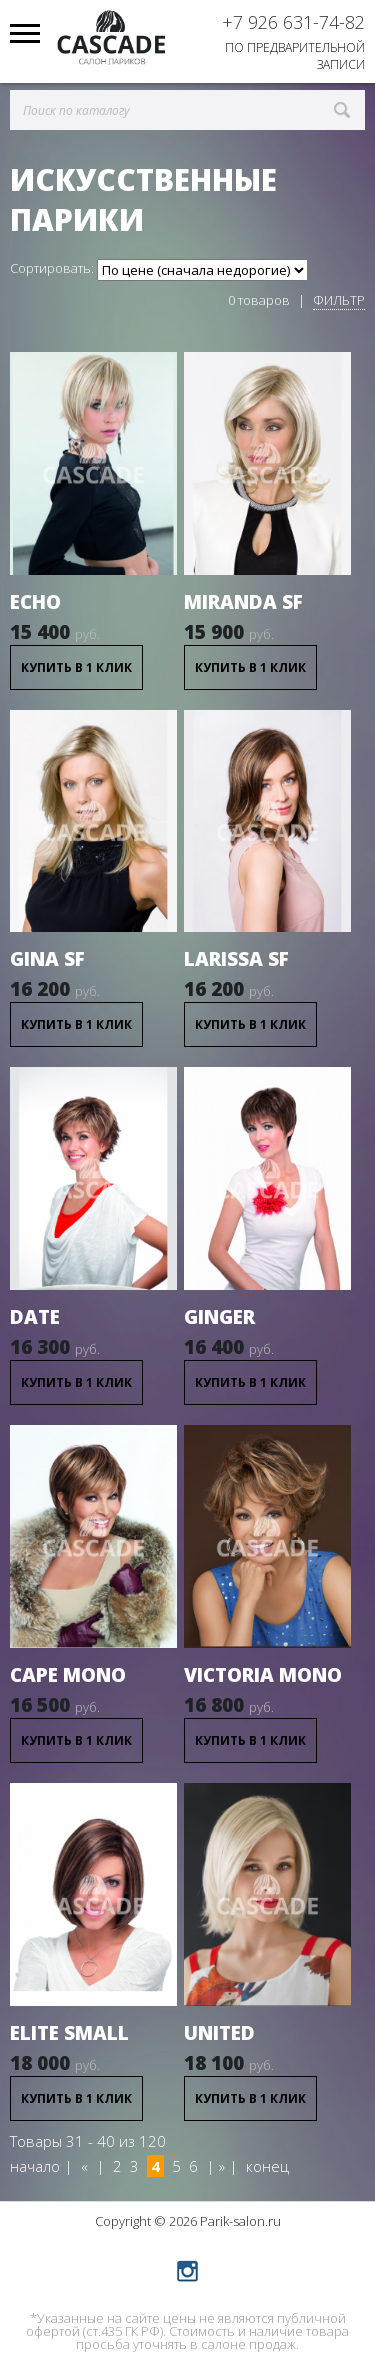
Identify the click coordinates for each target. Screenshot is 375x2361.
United (219, 2033)
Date (35, 1317)
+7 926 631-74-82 (293, 22)
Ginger (219, 1317)
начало (35, 2166)
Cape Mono (68, 1675)
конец (267, 2166)
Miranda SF (243, 602)
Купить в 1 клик (76, 667)
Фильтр (339, 300)
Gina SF (47, 959)
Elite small (69, 2033)
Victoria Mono (263, 1675)
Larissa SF (236, 959)
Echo (35, 602)
